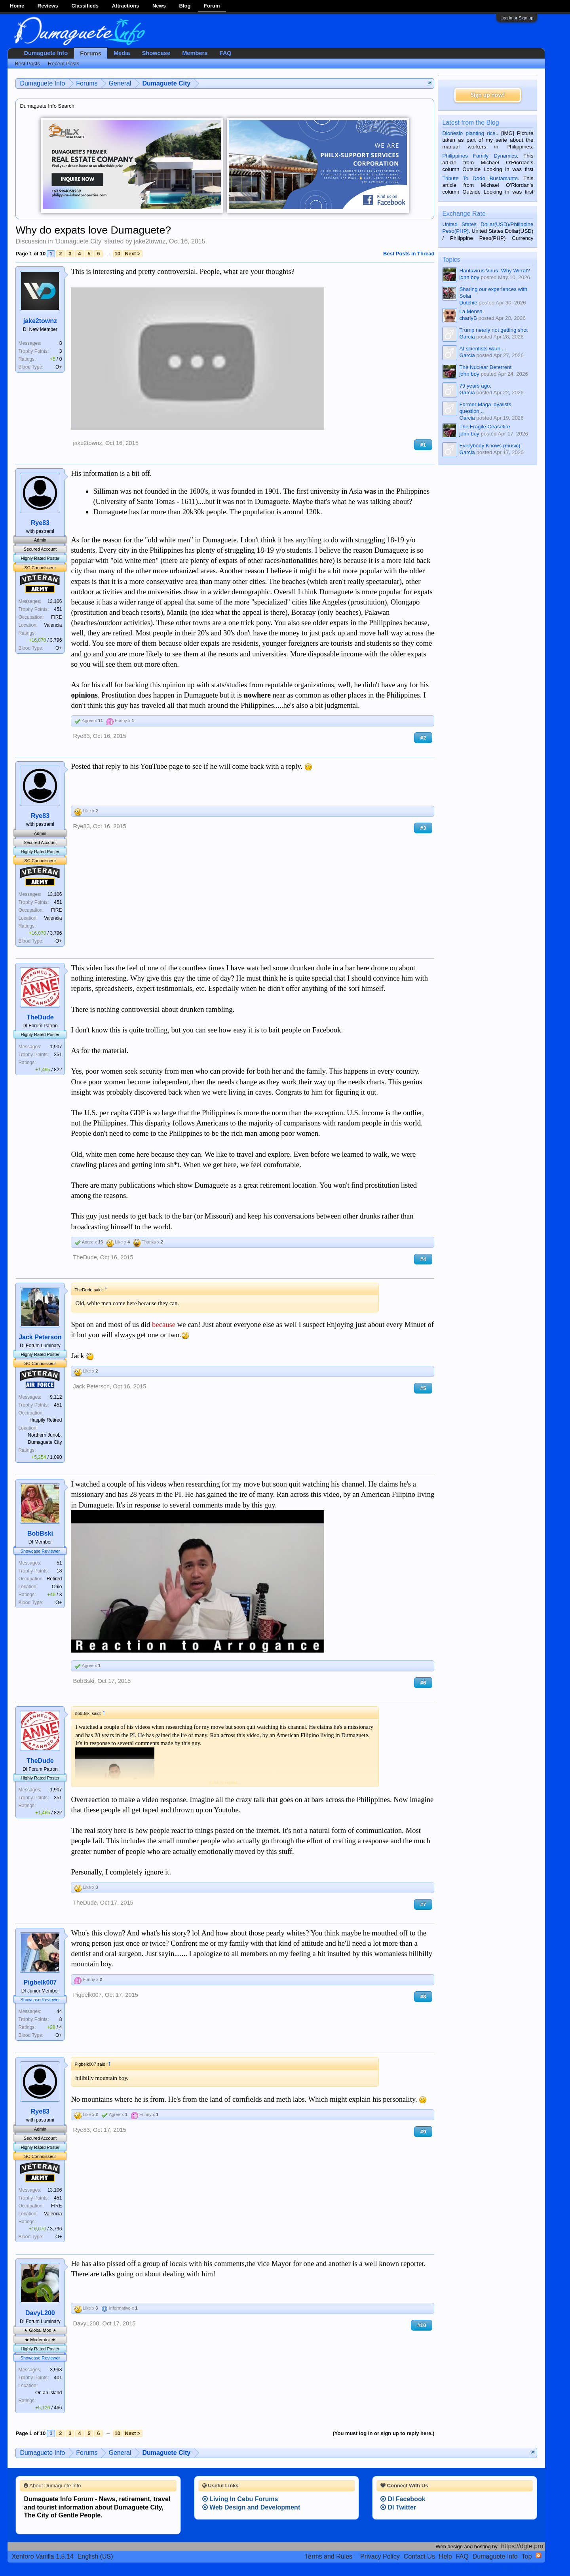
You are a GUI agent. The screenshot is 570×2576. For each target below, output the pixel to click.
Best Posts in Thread (408, 254)
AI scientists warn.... (482, 349)
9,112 (56, 1397)
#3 (423, 828)
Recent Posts (63, 64)
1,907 (56, 1046)
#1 (423, 445)
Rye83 (40, 522)
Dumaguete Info (46, 53)
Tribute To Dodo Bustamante (479, 178)
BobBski (40, 1533)
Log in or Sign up (516, 17)
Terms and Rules (328, 2556)
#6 (423, 1683)
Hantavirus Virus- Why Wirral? (494, 271)
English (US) (95, 2556)
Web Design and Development (251, 2507)
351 (58, 1054)
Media (122, 53)
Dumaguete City (78, 241)
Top (527, 2556)
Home (17, 6)
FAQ (225, 53)
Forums (90, 53)
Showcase (156, 53)
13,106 (55, 601)
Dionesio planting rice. (469, 133)
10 (117, 254)
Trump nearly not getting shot (493, 330)
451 (58, 609)
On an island (48, 2392)
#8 (423, 1997)
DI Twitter (398, 2507)
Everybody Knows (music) (489, 446)
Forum (212, 6)
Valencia (53, 625)
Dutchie (468, 303)
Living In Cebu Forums (240, 2499)
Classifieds (85, 6)
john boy (469, 277)
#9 (423, 2132)
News (159, 6)
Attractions (125, 6)
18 (59, 1571)
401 (58, 2377)
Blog (185, 6)
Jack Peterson (40, 1337)
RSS (538, 2555)
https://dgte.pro (522, 2546)
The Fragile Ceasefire (484, 427)
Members (194, 53)
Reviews (48, 6)
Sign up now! (488, 95)
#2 (423, 738)
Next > (132, 254)
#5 (423, 1388)
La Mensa (471, 311)
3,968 (56, 2370)
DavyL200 (40, 2313)
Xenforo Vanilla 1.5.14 (42, 2556)
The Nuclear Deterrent (485, 367)
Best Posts (27, 64)
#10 (421, 2325)
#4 (423, 1259)
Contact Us (419, 2556)
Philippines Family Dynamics (479, 156)
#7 (423, 1904)
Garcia (467, 337)
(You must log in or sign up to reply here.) (384, 2433)
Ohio (57, 1586)
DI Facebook (403, 2499)
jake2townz (149, 241)
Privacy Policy (380, 2556)
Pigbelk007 (40, 1982)
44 (59, 2011)
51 (59, 1563)
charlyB (468, 318)
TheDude (40, 1017)
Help (445, 2556)
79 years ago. (475, 386)
